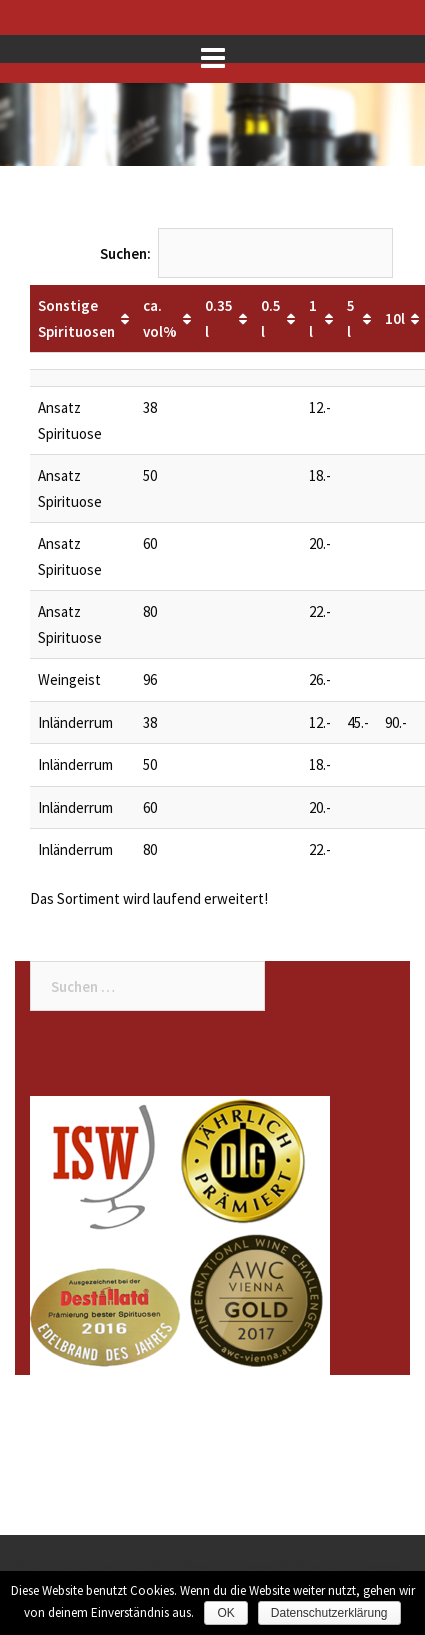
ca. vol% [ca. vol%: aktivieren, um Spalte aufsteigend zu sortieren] (160, 318)
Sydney (302, 1567)
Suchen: (247, 253)
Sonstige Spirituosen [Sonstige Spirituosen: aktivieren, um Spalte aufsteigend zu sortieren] (76, 318)
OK (225, 1613)
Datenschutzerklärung (329, 1613)
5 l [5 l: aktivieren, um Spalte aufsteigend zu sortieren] (351, 318)
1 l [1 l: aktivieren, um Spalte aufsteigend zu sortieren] (313, 318)
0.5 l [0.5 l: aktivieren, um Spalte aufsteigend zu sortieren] (271, 318)
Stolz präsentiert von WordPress (117, 1567)
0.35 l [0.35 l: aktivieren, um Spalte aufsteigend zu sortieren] (219, 318)
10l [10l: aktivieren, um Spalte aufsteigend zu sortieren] (395, 318)
